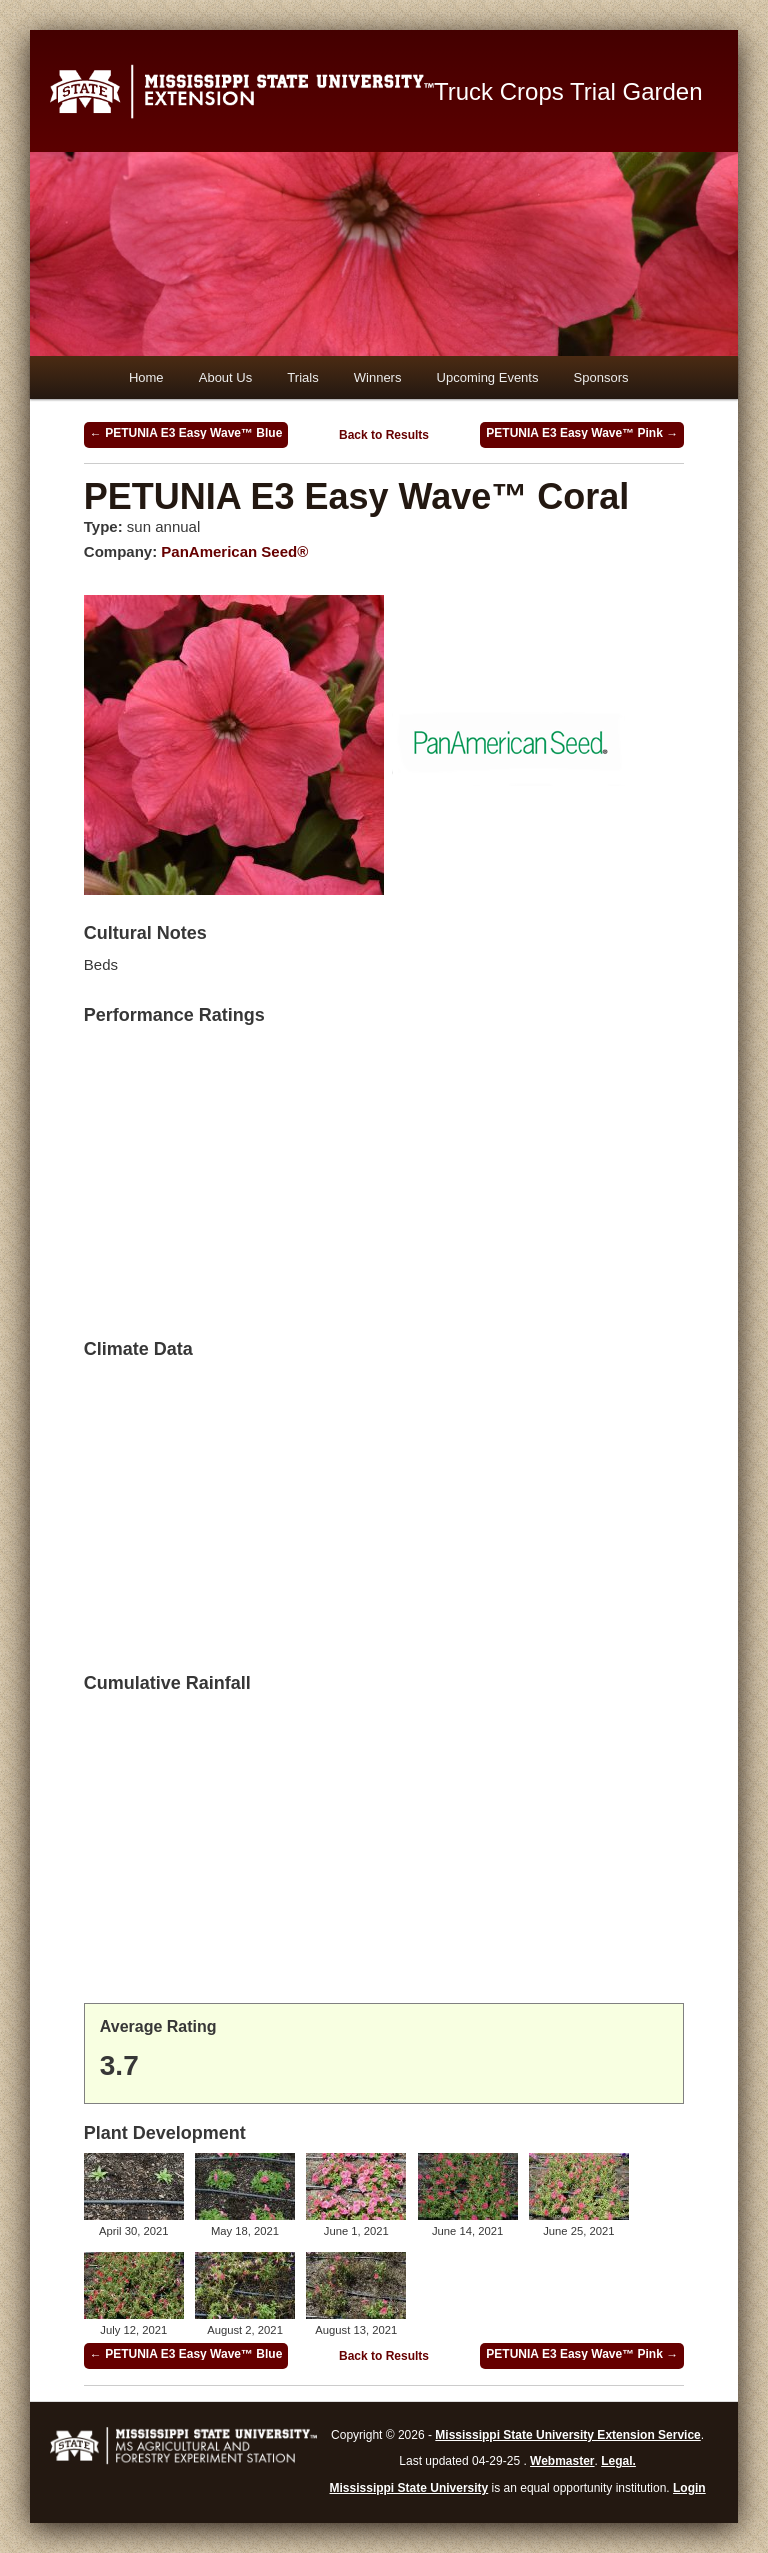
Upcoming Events (488, 377)
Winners (378, 377)
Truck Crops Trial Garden (568, 91)
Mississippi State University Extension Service (567, 2435)
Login (689, 2488)
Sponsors (601, 377)
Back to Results (384, 435)
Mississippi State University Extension (242, 91)
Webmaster (562, 2461)
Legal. (618, 2461)
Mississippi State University (409, 2488)
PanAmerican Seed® (234, 551)
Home (146, 377)
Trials (302, 377)
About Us (225, 377)
